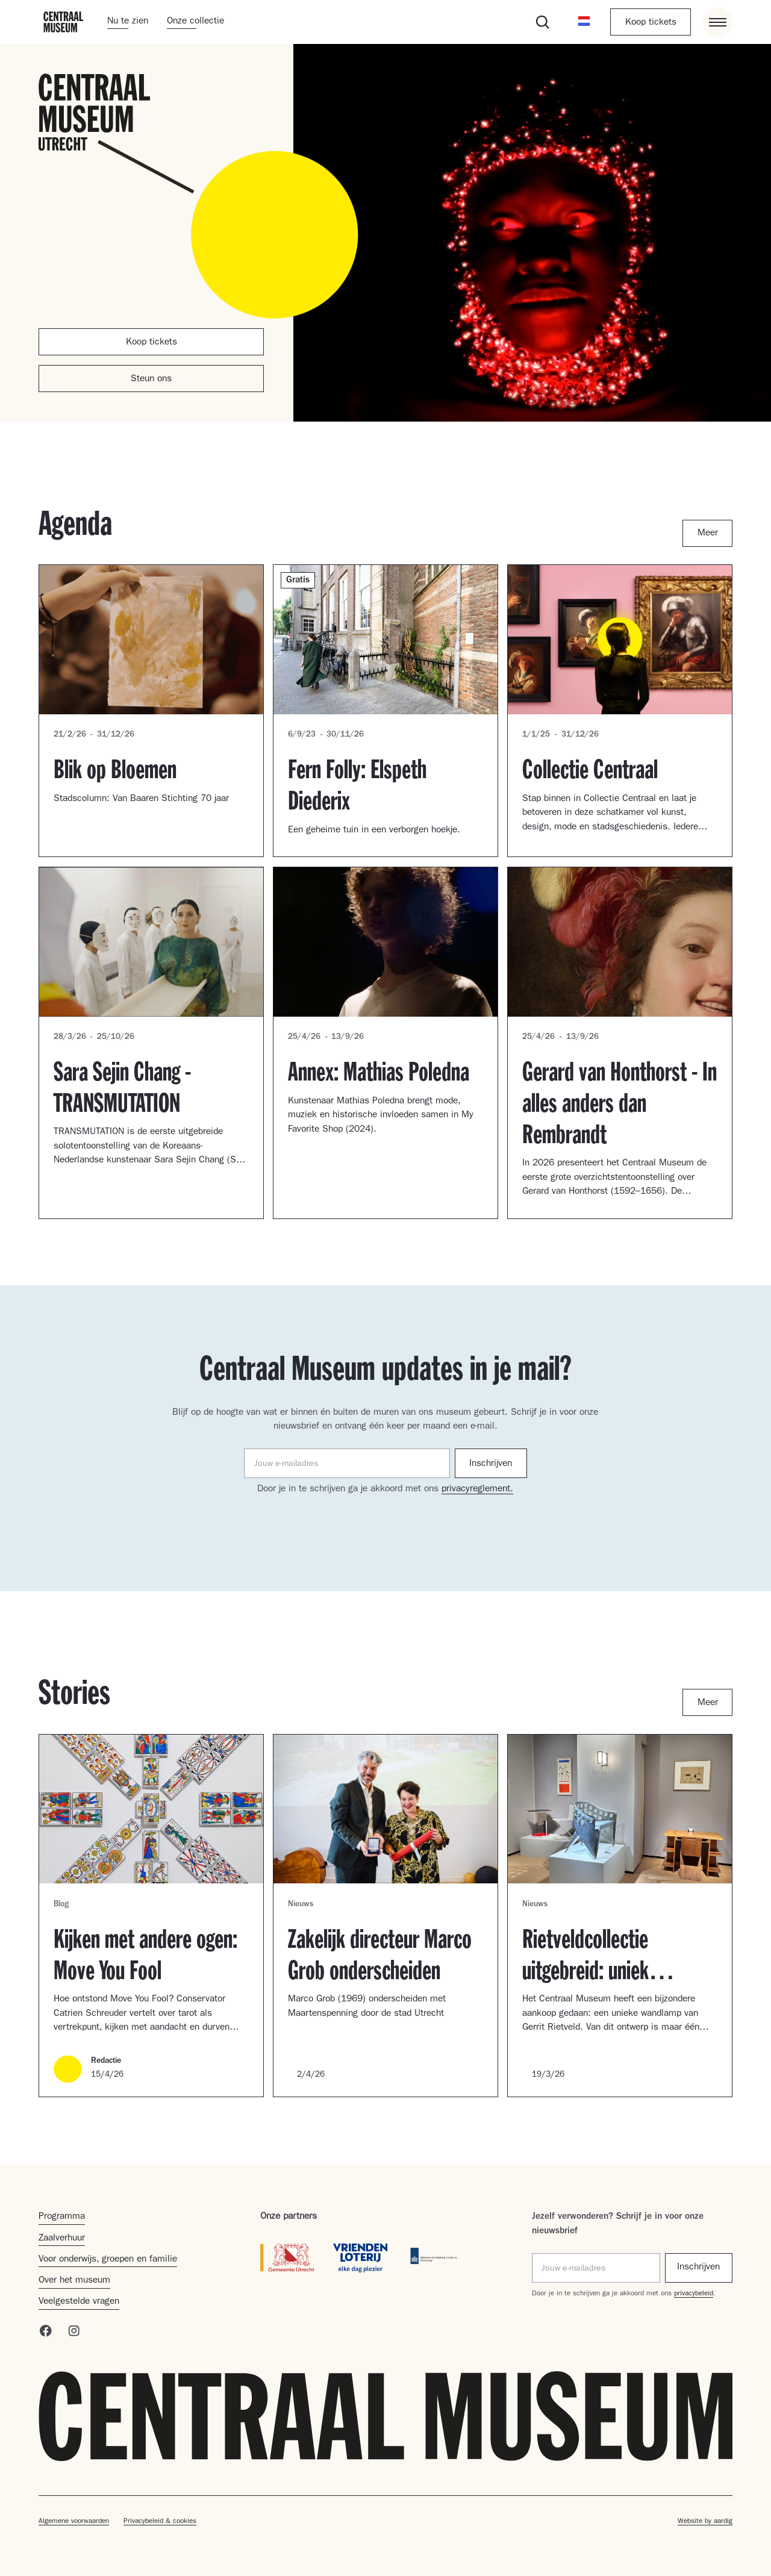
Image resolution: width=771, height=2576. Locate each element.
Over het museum (74, 2281)
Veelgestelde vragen (79, 2302)
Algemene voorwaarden (74, 2521)
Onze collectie (195, 22)
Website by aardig (705, 2521)
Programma (62, 2217)
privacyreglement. (477, 1489)
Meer (708, 533)
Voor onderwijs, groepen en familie (108, 2260)
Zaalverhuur (62, 2239)
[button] (584, 22)
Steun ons (151, 379)
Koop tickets (650, 23)
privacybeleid (693, 2294)
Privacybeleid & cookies (159, 2521)
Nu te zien (127, 22)
